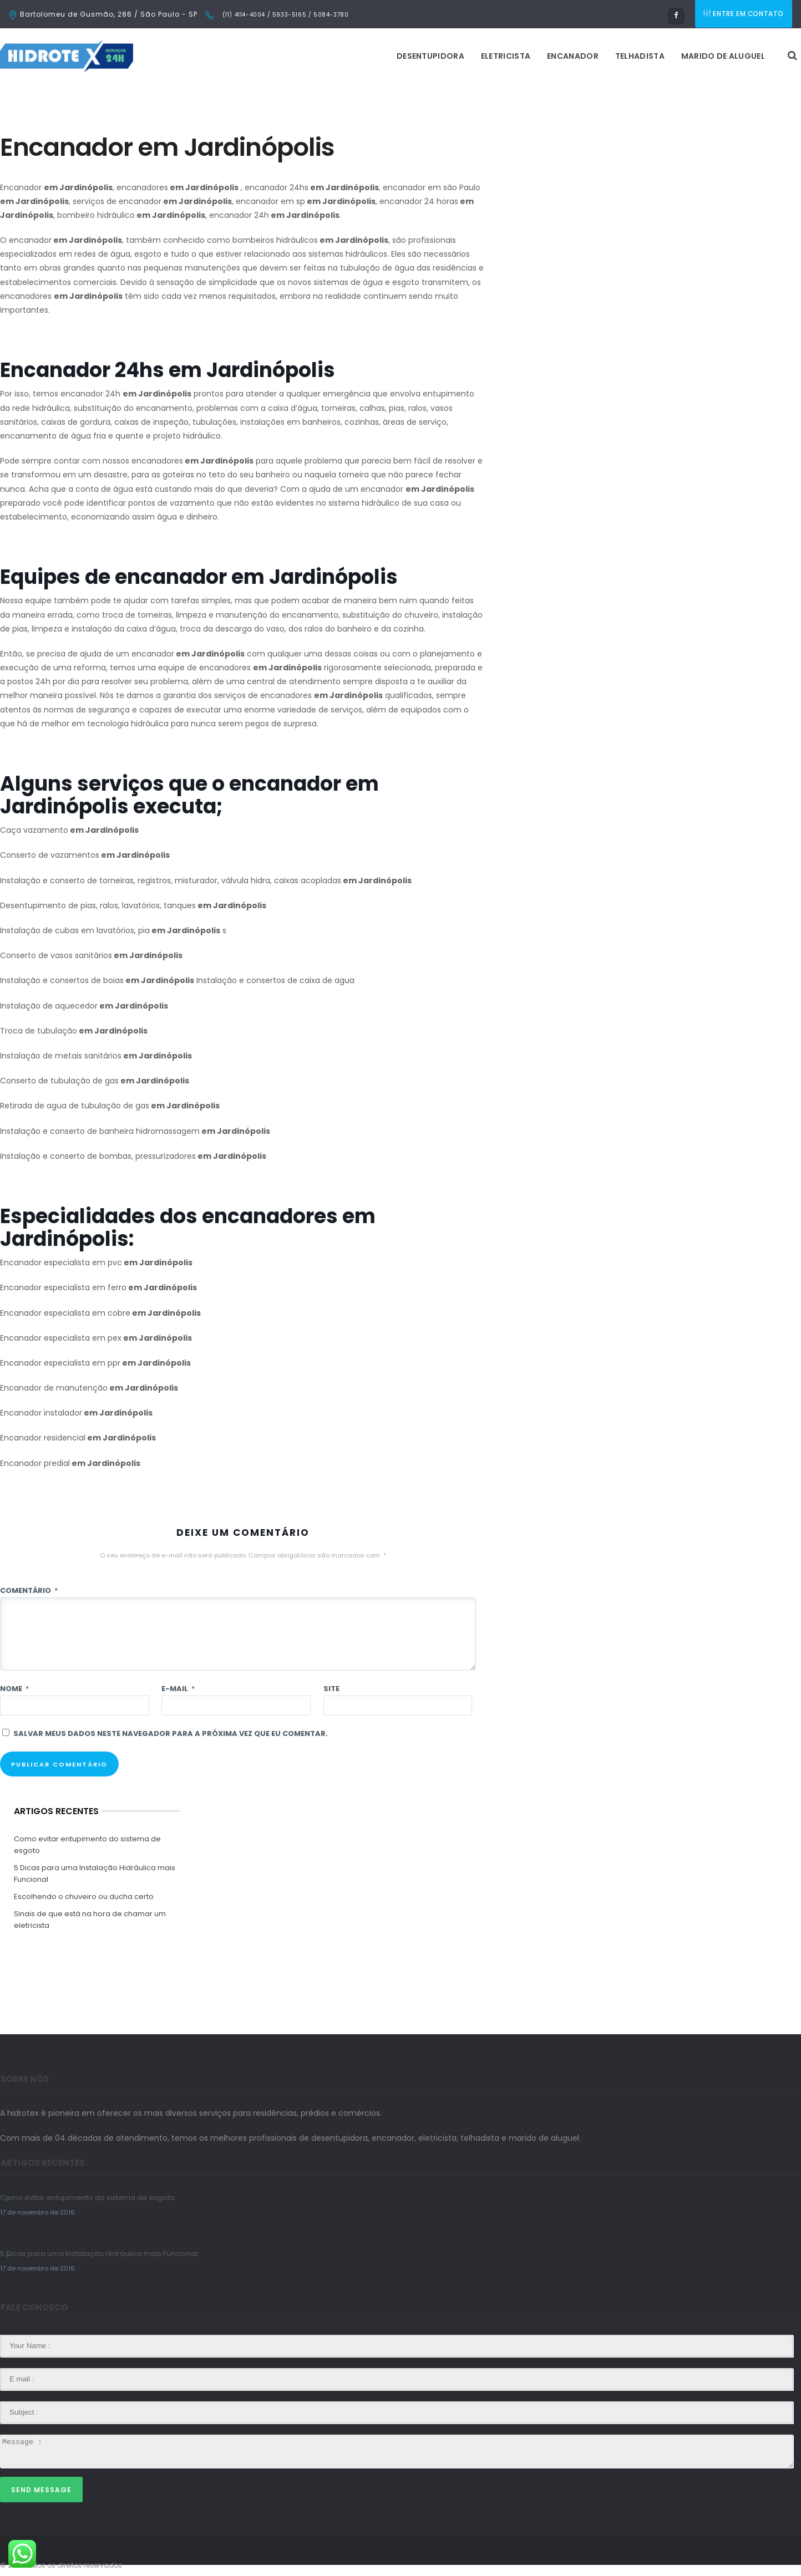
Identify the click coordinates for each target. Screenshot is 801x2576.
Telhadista (500, 56)
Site (331, 1688)
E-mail (178, 1688)
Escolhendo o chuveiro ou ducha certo (84, 1896)
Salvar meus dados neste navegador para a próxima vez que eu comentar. (170, 1733)
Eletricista (366, 56)
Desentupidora (291, 56)
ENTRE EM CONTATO (744, 14)
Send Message (41, 2489)
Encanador (433, 56)
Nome (14, 1688)
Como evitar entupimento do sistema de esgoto (87, 1845)
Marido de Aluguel (584, 56)
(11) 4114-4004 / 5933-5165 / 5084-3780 (284, 15)
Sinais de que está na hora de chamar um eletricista (90, 1919)
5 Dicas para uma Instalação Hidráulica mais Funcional (94, 1873)
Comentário (29, 1590)
